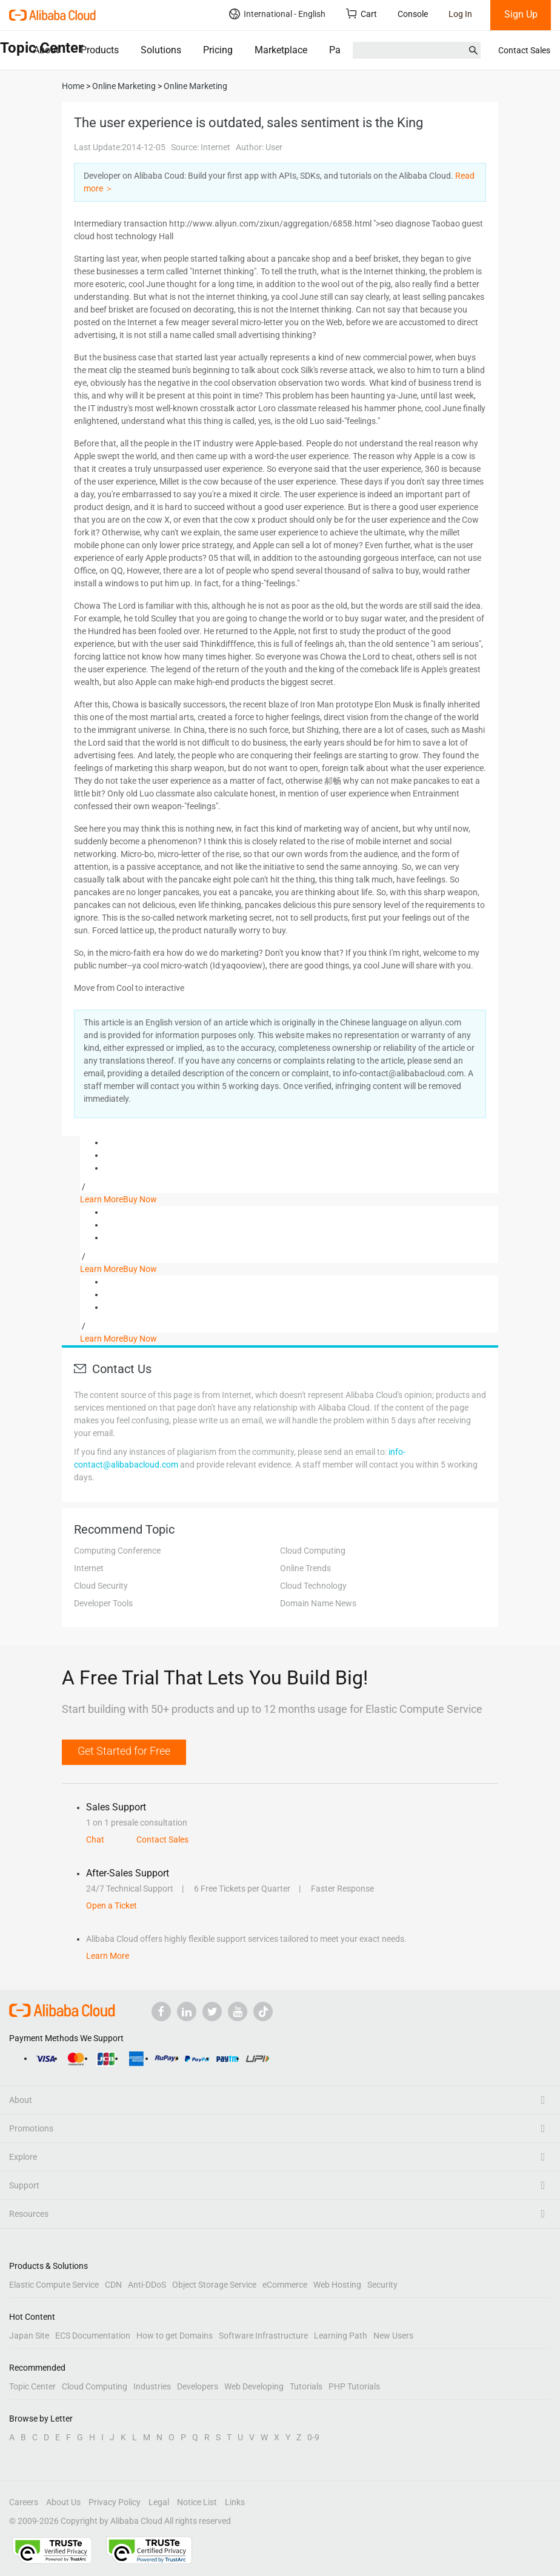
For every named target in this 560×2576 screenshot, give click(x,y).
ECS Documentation (92, 2335)
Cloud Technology (313, 1586)
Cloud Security (101, 1586)
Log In (460, 14)
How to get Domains (174, 2335)
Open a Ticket (111, 1905)
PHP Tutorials (354, 2386)
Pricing (218, 50)
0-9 (313, 2437)
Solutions (161, 50)
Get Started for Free (124, 1750)
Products (100, 50)
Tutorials (306, 2386)
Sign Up (521, 14)
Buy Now (140, 1199)
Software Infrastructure (263, 2335)
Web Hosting (337, 2285)
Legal (158, 2502)
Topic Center (32, 2386)
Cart (361, 13)
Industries (152, 2386)
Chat (95, 1839)
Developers (197, 2386)
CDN (113, 2285)
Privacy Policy (114, 2502)
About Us (63, 2502)
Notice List (197, 2502)
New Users (393, 2335)
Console (413, 14)
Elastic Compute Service (54, 2285)
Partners (347, 50)
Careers (23, 2502)
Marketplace (281, 50)
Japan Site (29, 2335)
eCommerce (284, 2285)
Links (235, 2502)
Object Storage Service (214, 2285)
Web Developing (254, 2386)
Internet (89, 1568)
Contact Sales (524, 50)
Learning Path (340, 2335)
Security (382, 2285)
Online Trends (305, 1568)
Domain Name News (318, 1603)
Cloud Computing (312, 1550)
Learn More (101, 1199)
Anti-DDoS (147, 2285)
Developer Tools (103, 1603)
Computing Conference (117, 1550)
